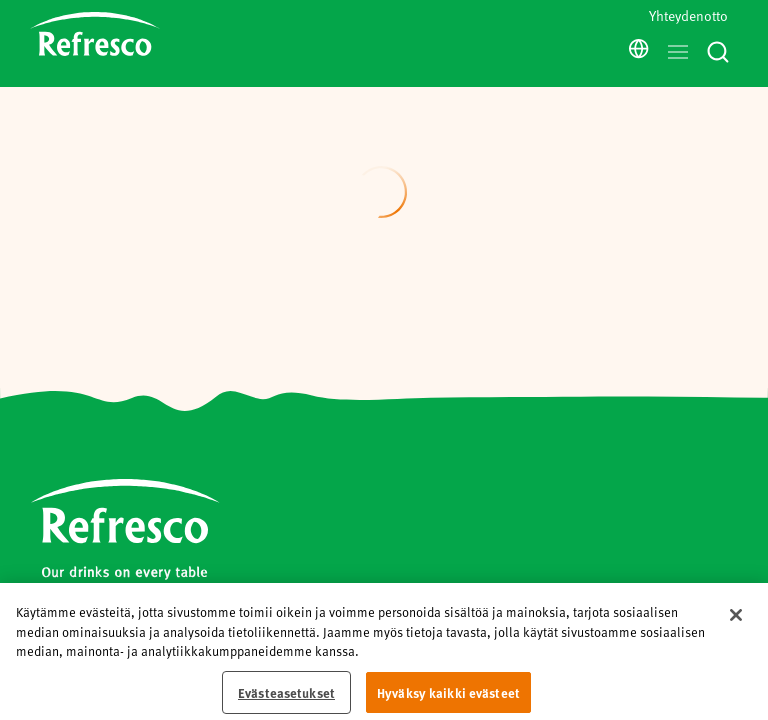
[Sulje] (736, 659)
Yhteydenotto (688, 15)
